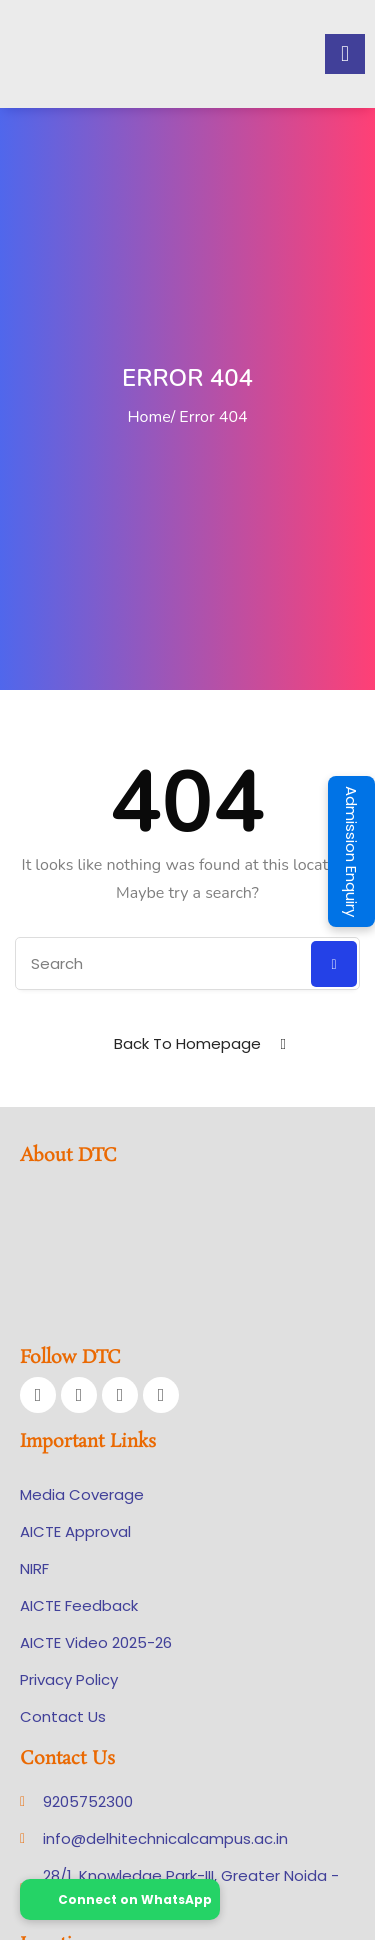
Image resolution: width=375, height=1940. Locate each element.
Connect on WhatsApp (120, 1899)
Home (148, 417)
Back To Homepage (187, 1043)
